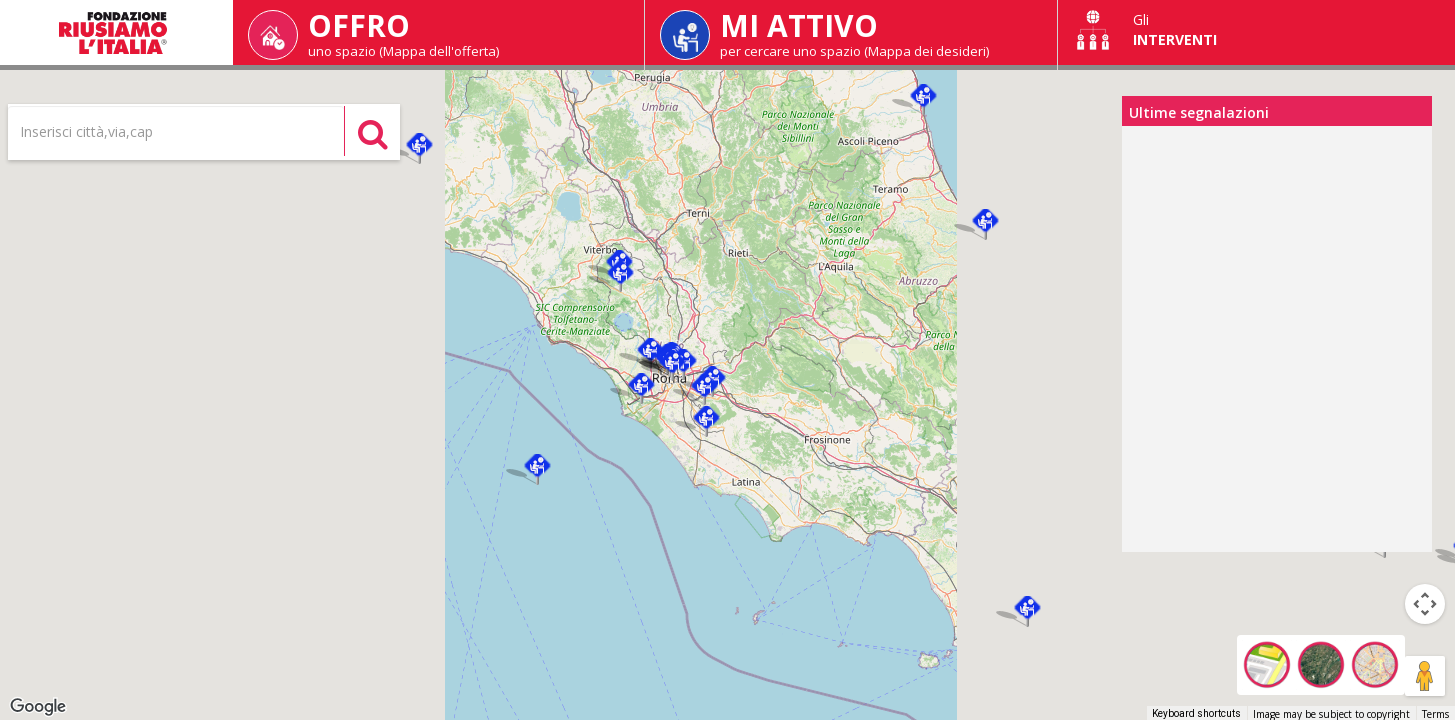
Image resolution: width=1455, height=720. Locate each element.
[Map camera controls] (1425, 604)
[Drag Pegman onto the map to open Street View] (1425, 676)
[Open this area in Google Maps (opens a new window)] (38, 707)
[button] (985, 224)
